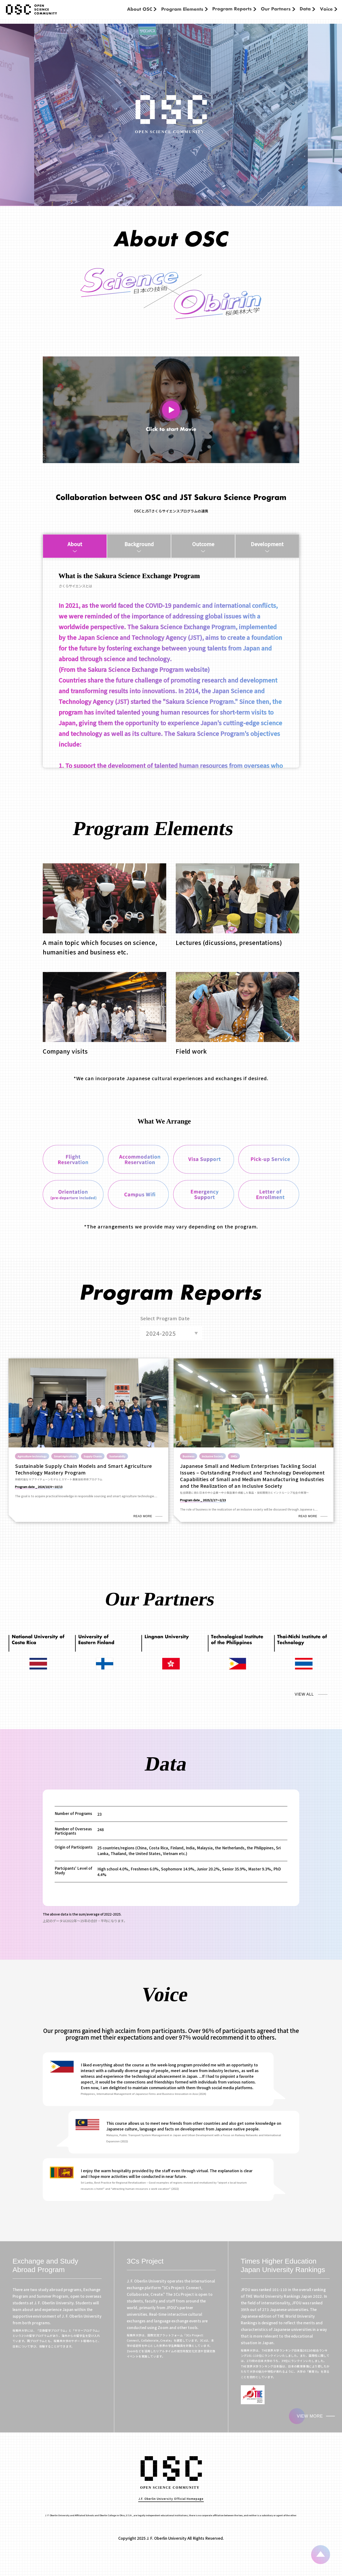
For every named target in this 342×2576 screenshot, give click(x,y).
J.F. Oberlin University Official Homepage (171, 2499)
